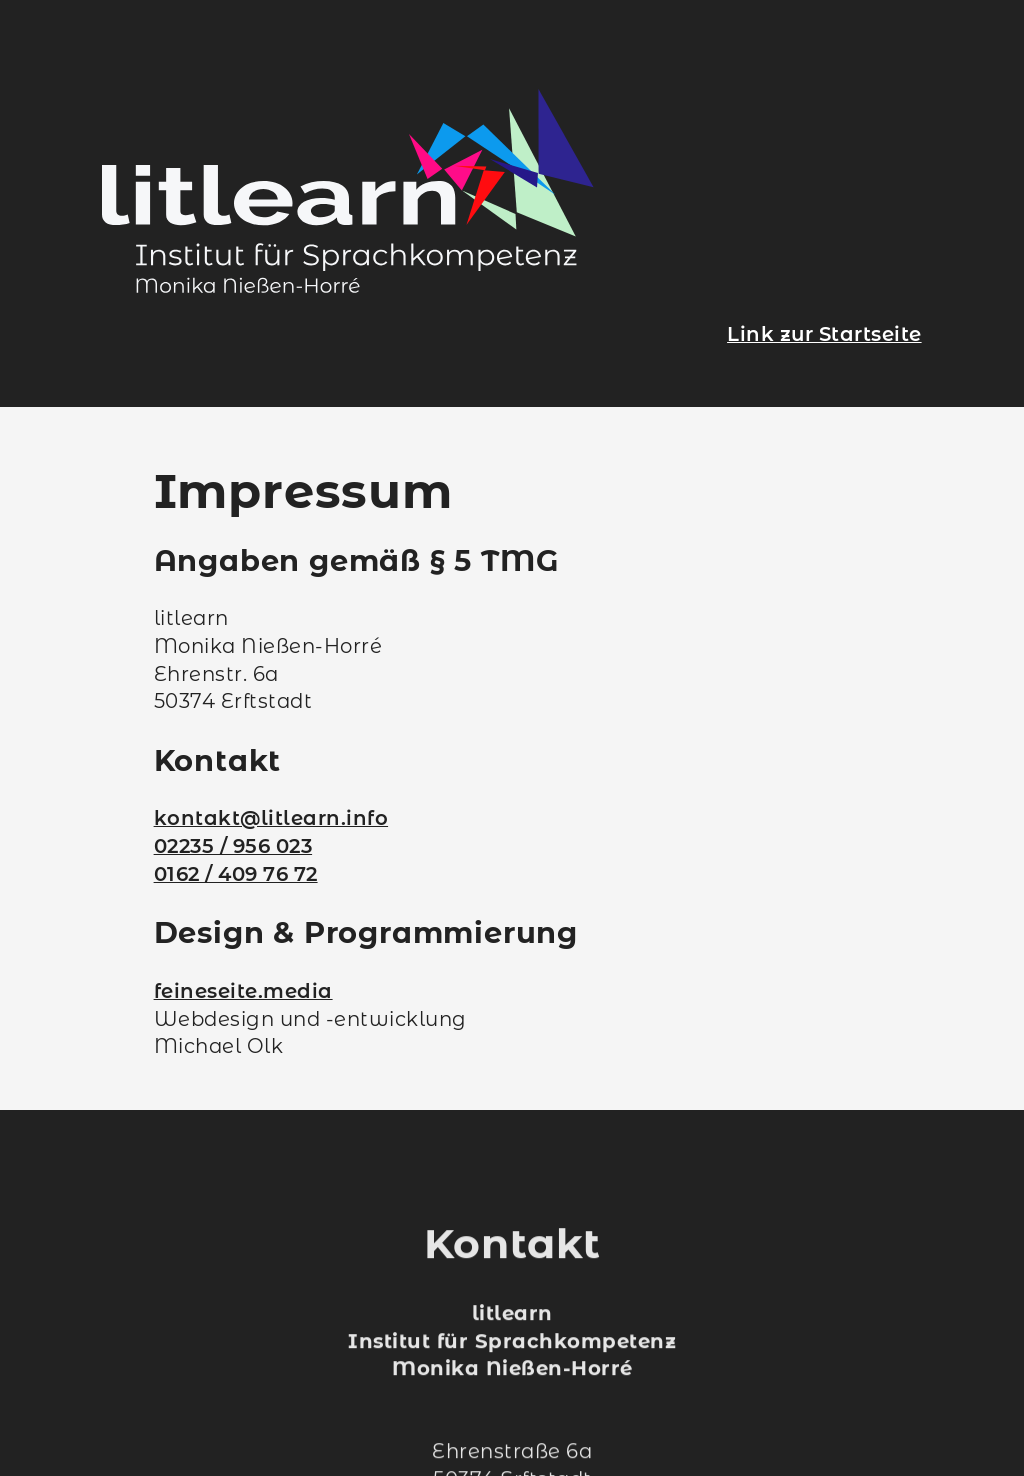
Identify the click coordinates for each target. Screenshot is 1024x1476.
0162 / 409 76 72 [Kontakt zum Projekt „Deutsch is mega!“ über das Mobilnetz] (236, 874)
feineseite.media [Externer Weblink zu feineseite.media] (243, 991)
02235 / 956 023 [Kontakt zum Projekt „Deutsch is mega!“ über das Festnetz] (233, 846)
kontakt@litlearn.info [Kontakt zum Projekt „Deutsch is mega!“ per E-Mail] (271, 818)
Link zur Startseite (824, 334)
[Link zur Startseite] (348, 286)
